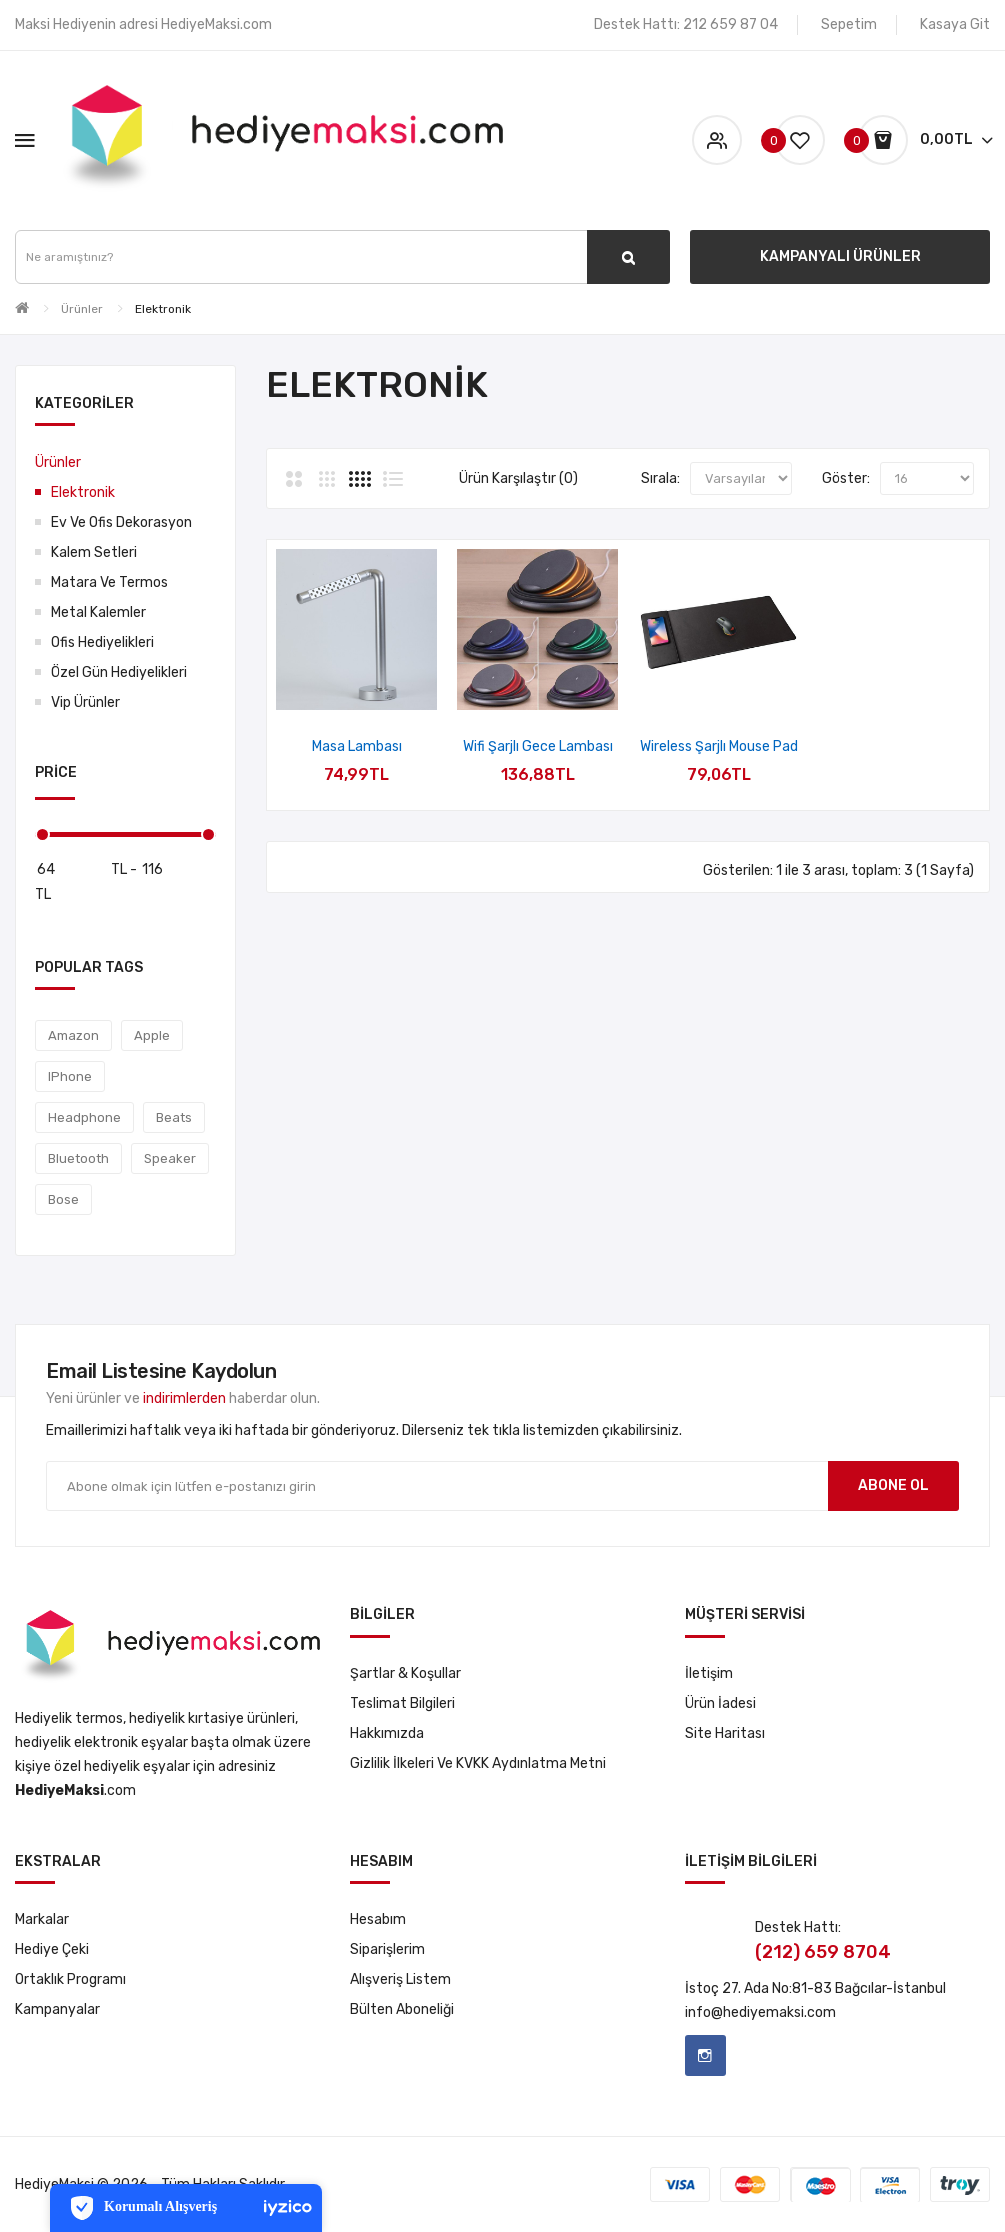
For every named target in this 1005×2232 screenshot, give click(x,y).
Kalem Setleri (94, 552)
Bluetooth (78, 1158)
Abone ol (893, 1485)
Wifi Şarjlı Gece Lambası (538, 746)
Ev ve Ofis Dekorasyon (121, 522)
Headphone (84, 1117)
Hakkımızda (387, 1733)
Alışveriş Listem (400, 1979)
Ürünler (82, 309)
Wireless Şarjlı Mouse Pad (719, 746)
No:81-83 (802, 1988)
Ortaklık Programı (70, 1979)
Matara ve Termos (109, 582)
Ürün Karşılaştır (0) (518, 478)
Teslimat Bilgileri (402, 1703)
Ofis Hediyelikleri (102, 642)
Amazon (73, 1035)
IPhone (70, 1076)
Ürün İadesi (720, 1703)
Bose (63, 1199)
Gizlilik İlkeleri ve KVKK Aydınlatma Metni (478, 1763)
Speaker (170, 1158)
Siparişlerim (387, 1949)
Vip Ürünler (85, 702)
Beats (174, 1117)
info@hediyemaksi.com (760, 2012)
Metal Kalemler (98, 612)
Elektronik (163, 309)
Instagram (705, 2055)
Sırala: (660, 478)
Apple (152, 1035)
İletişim (709, 1673)
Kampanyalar (57, 2009)
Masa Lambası (357, 746)
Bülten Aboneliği (402, 2009)
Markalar (42, 1919)
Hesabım (378, 1919)
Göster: (846, 478)
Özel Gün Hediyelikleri (119, 672)
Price (56, 772)
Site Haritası (725, 1733)
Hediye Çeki (52, 1949)
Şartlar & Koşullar (405, 1673)
